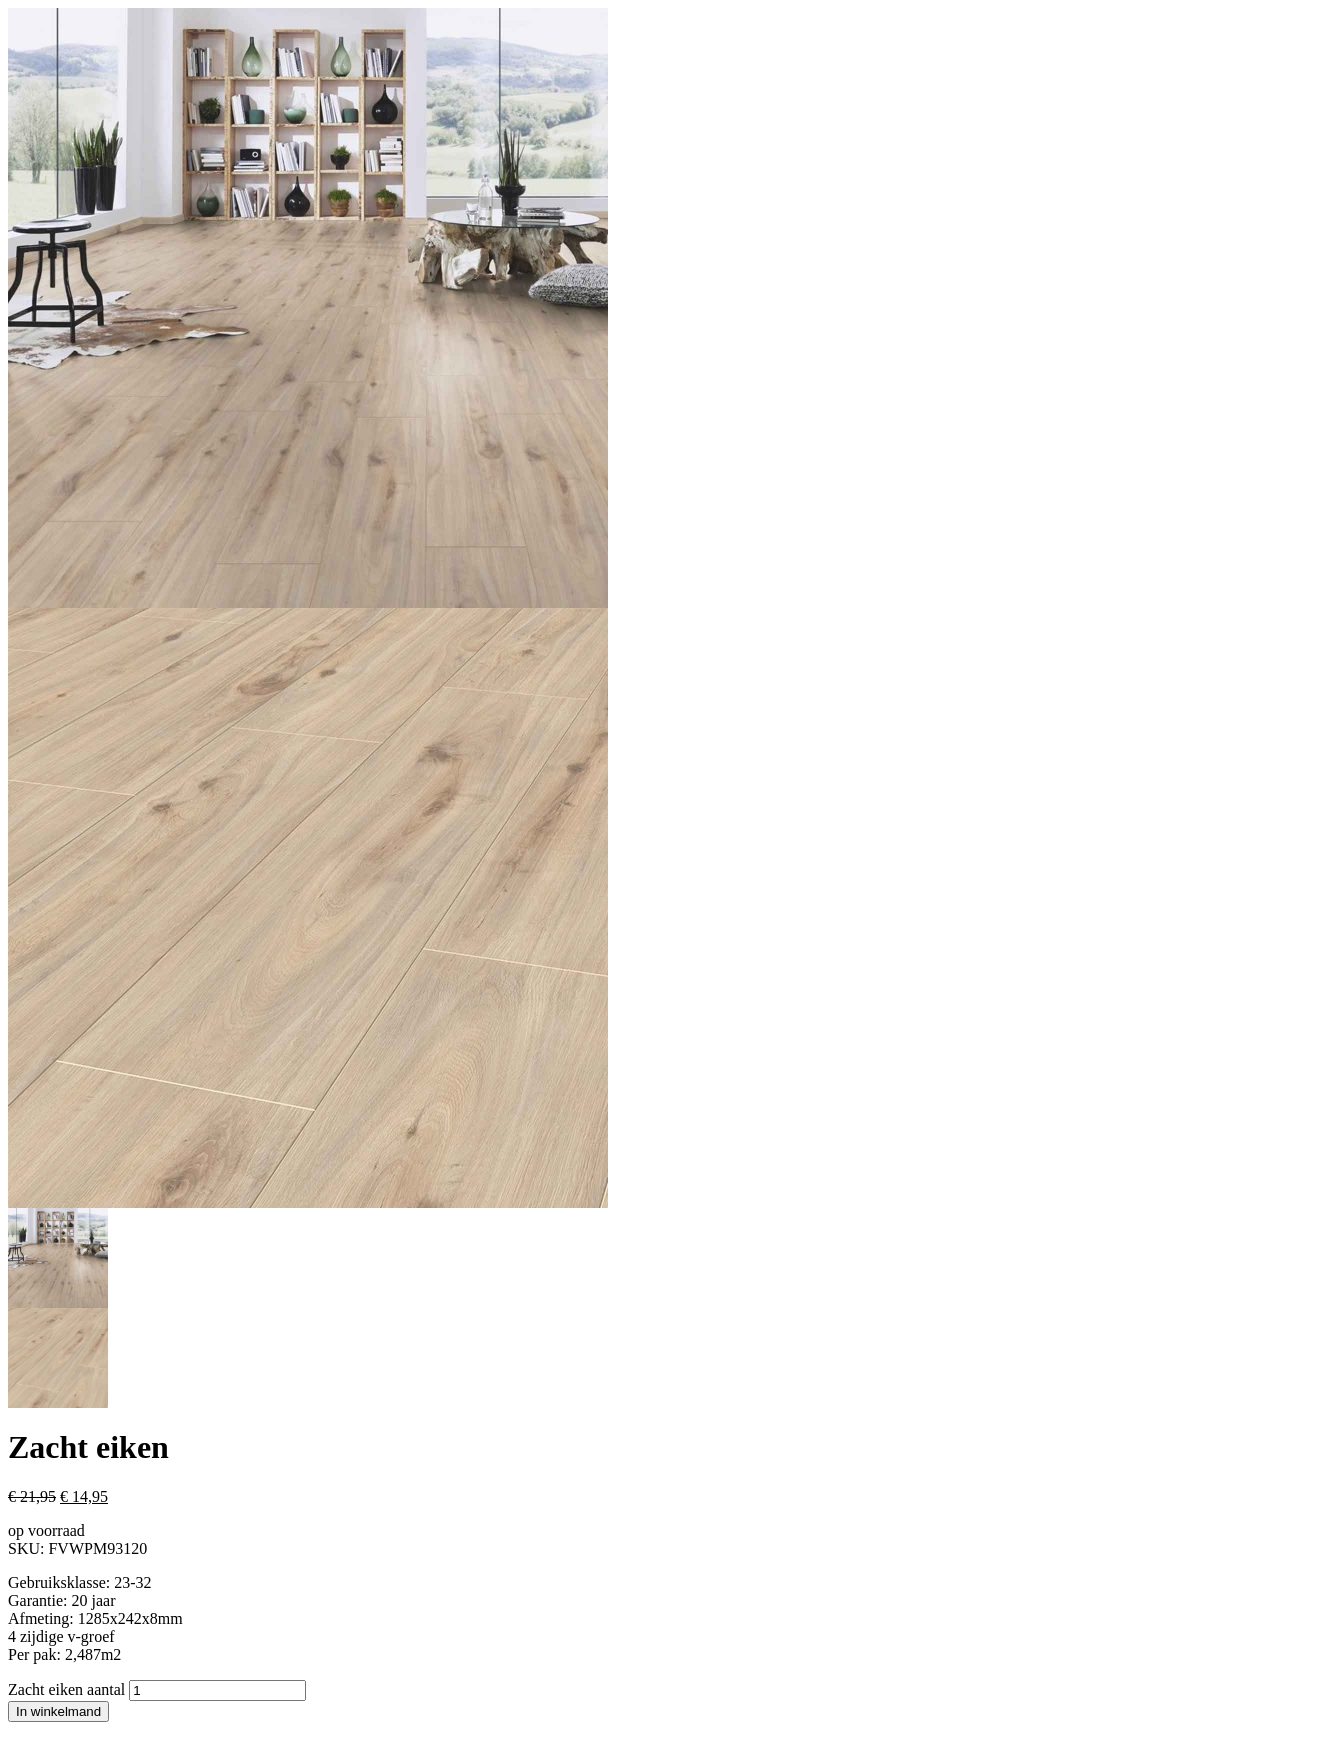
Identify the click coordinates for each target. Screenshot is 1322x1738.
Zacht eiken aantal (66, 1689)
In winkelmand (58, 1711)
